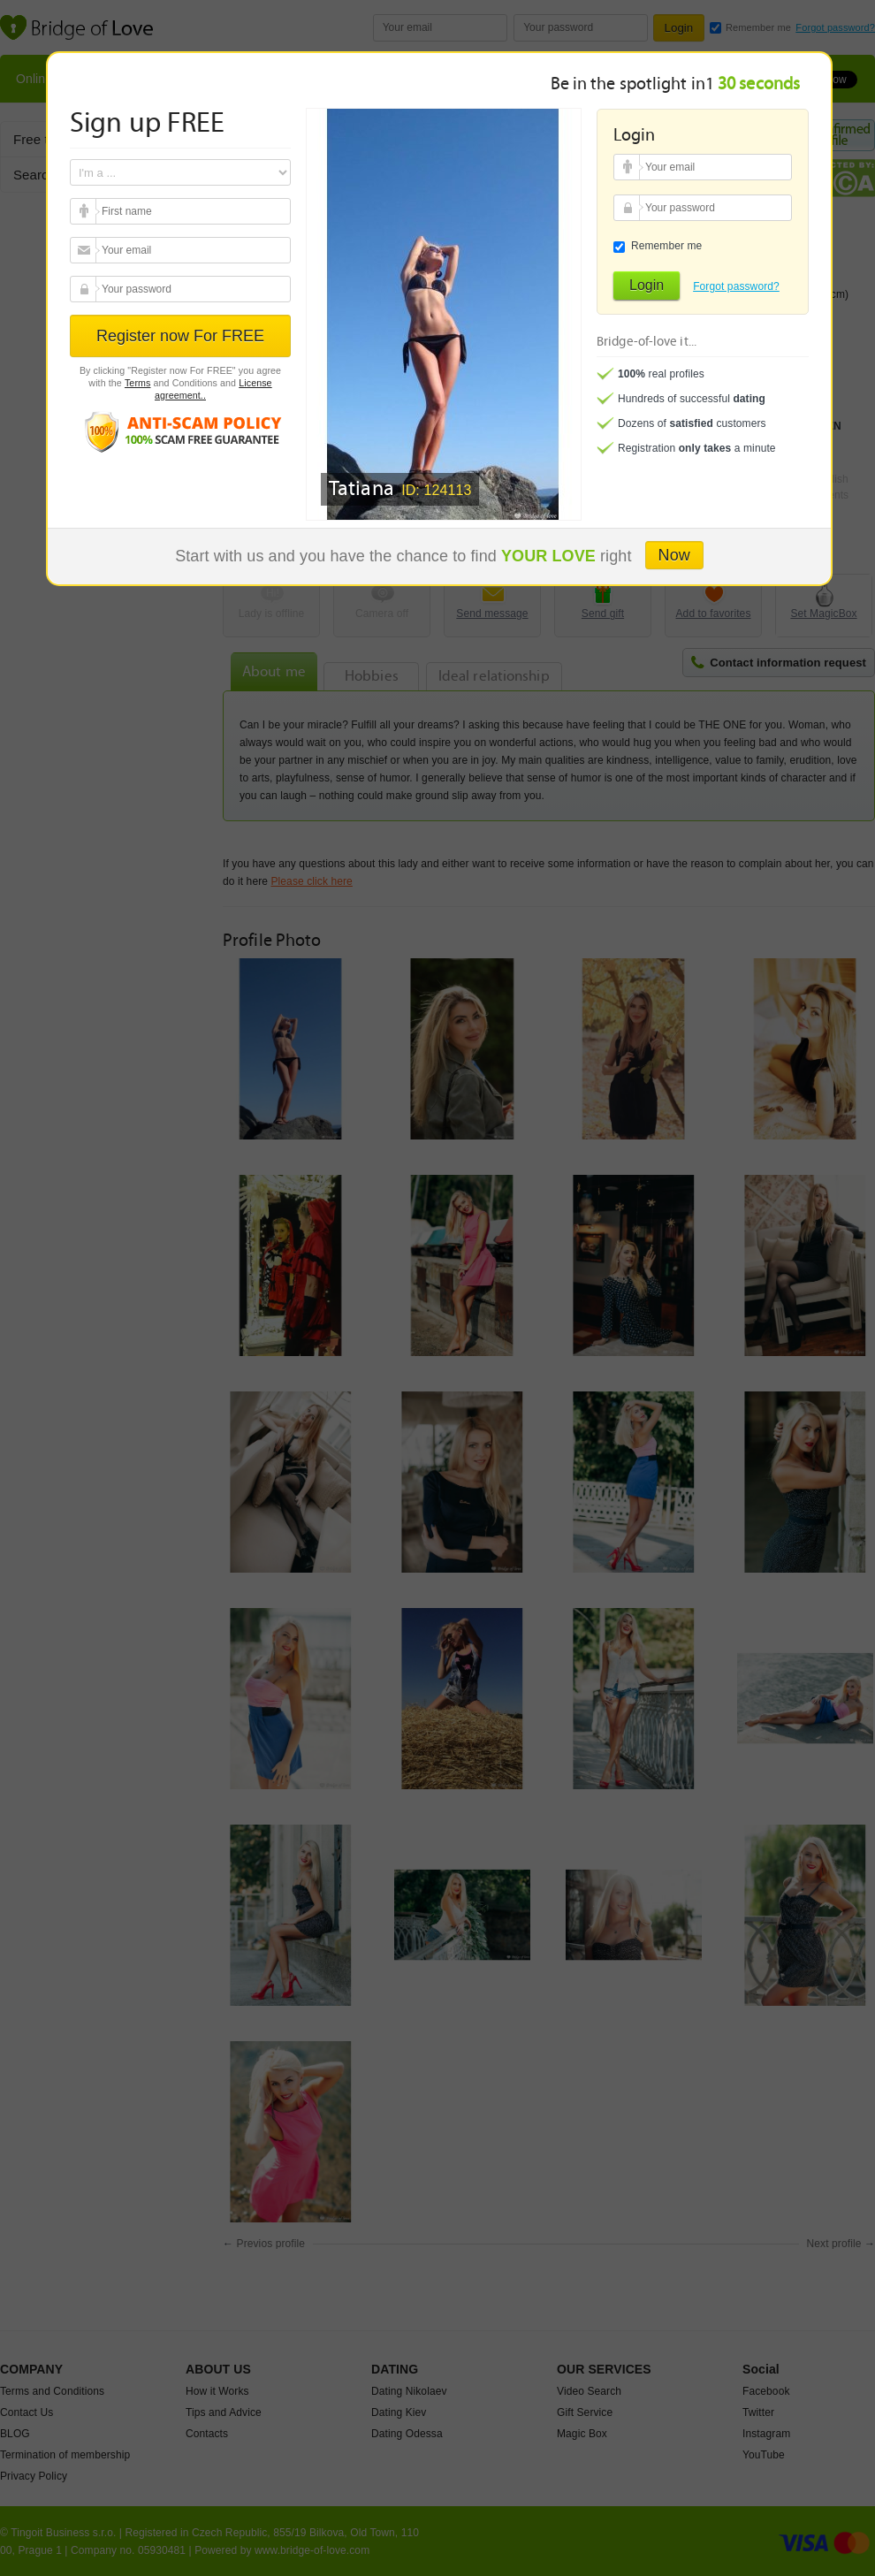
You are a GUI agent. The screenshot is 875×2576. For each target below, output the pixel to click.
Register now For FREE (180, 336)
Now (674, 555)
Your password (85, 289)
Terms (138, 382)
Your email (85, 211)
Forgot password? (736, 286)
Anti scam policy (180, 431)
